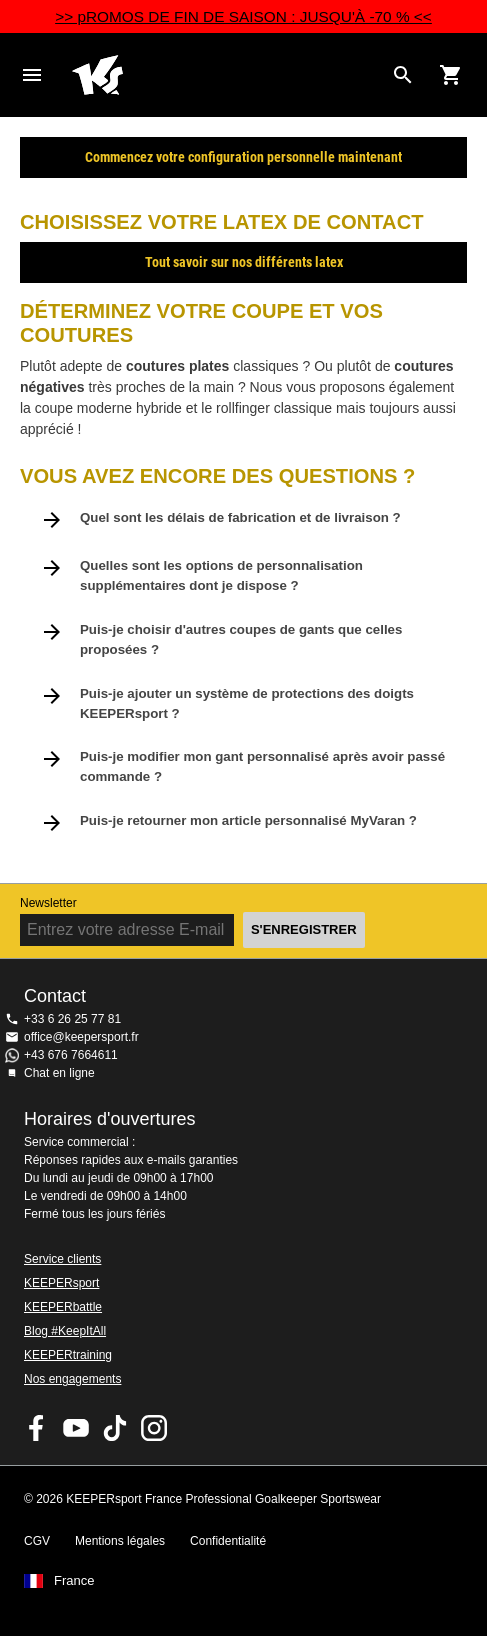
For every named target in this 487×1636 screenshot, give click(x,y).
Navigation (32, 75)
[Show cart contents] (451, 75)
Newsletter (48, 903)
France (74, 1581)
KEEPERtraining (68, 1355)
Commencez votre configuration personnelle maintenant (243, 157)
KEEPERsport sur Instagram (154, 1428)
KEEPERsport (61, 1283)
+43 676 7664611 (71, 1055)
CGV (37, 1541)
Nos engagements (72, 1379)
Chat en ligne (59, 1073)
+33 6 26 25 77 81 (72, 1019)
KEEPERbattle (63, 1307)
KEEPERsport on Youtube (76, 1428)
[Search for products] (403, 75)
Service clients (62, 1259)
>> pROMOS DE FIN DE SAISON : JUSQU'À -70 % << (243, 16)
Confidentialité (228, 1541)
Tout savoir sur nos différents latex (244, 262)
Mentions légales (120, 1541)
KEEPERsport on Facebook (37, 1428)
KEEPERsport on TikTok (115, 1428)
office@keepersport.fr (81, 1037)
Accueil (227, 75)
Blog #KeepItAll (65, 1331)
